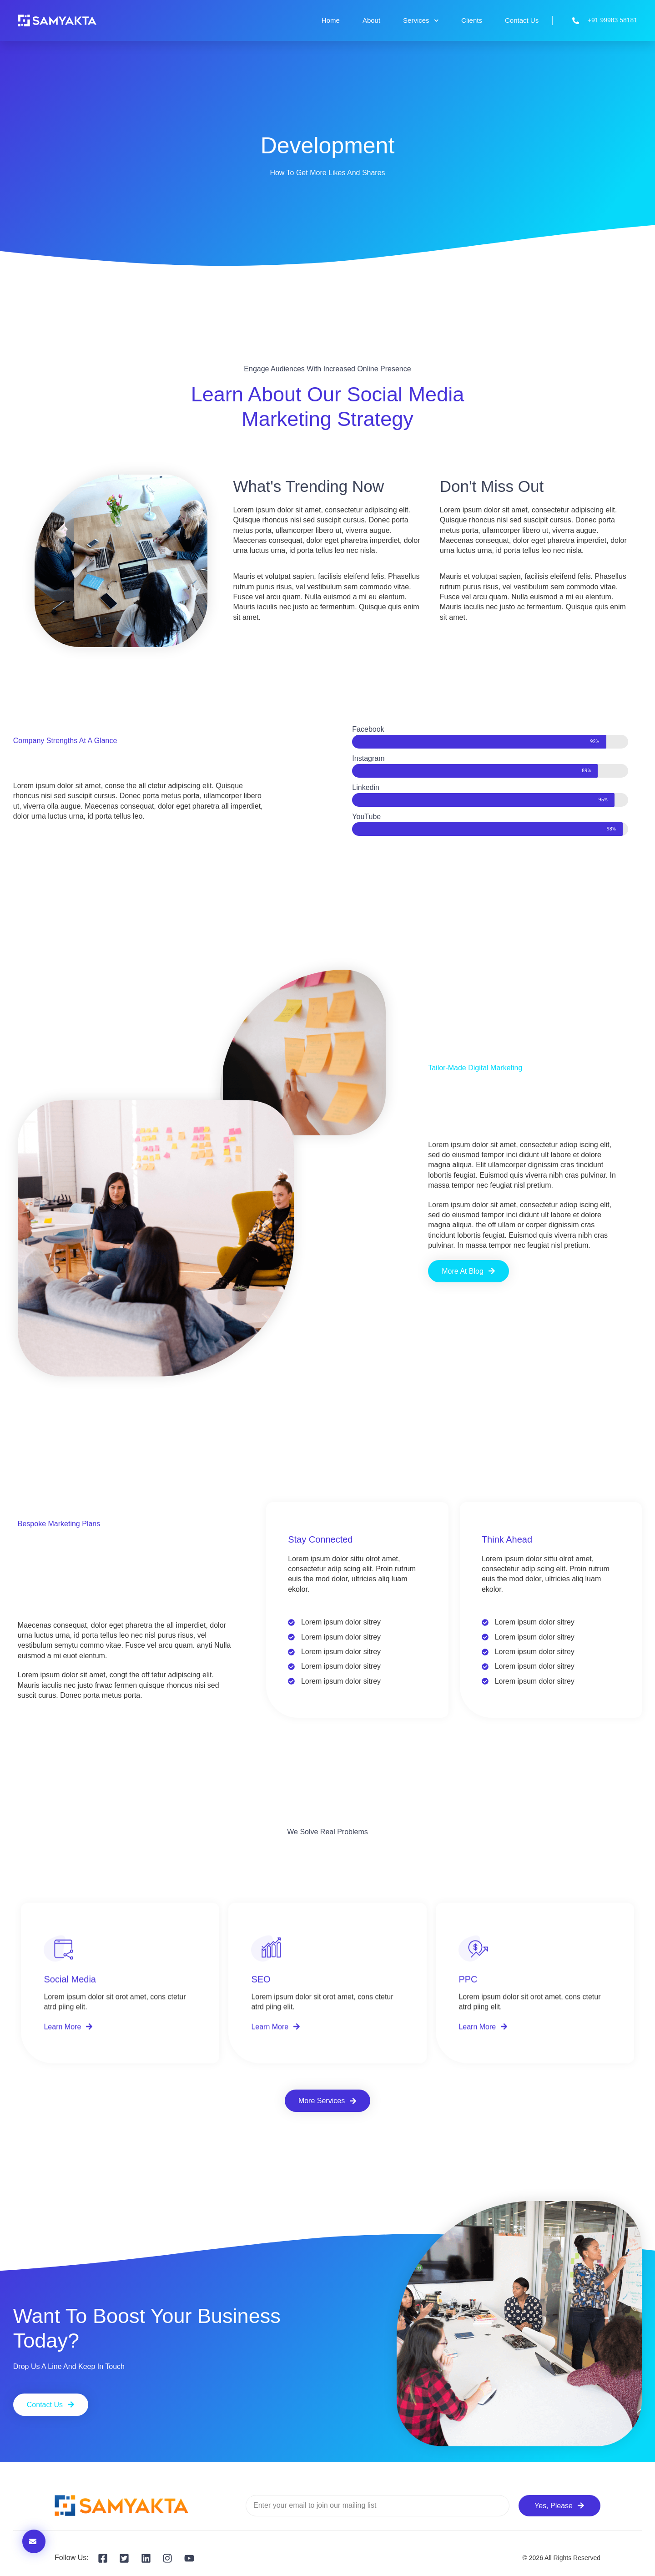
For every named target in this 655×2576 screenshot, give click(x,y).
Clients (471, 20)
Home (331, 20)
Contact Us (522, 20)
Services (420, 21)
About (371, 20)
